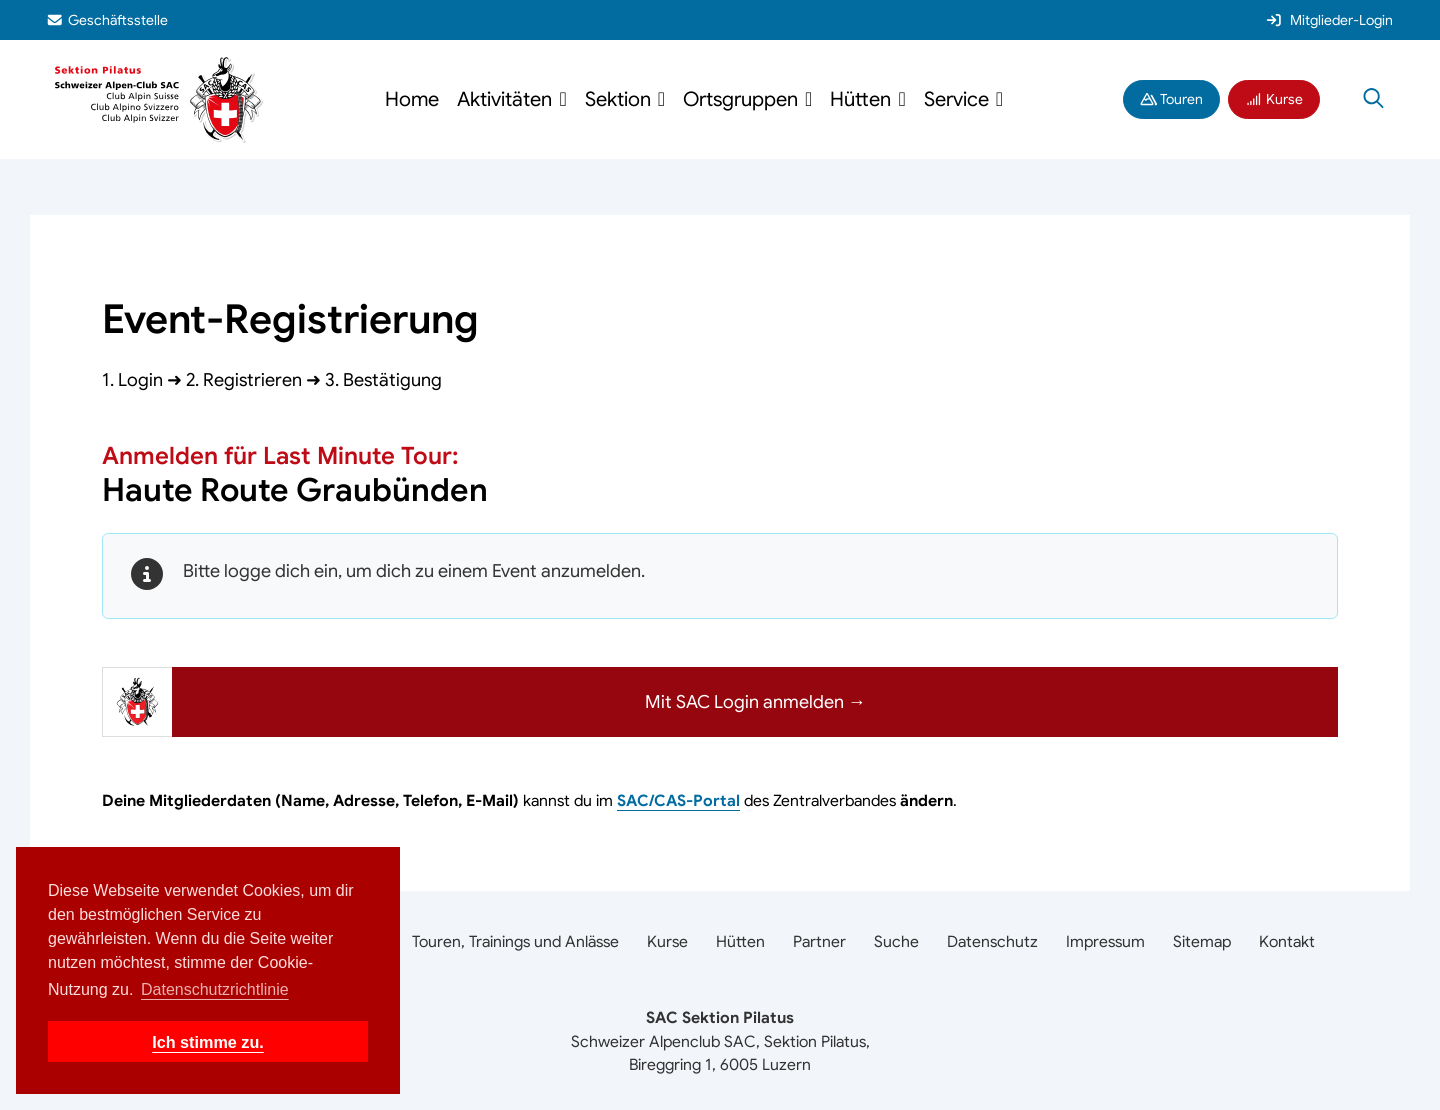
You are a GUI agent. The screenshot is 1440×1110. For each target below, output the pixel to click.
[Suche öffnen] (1373, 100)
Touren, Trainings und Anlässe (515, 942)
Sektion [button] (620, 99)
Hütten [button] (863, 99)
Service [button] (959, 99)
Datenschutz (992, 942)
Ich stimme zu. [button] (208, 1042)
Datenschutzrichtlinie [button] (215, 989)
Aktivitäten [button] (507, 99)
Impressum (1105, 942)
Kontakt (1287, 942)
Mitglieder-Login (1329, 20)
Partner (819, 942)
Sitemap (1202, 942)
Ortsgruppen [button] (743, 99)
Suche (896, 942)
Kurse (1274, 99)
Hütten (740, 942)
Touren (1172, 99)
